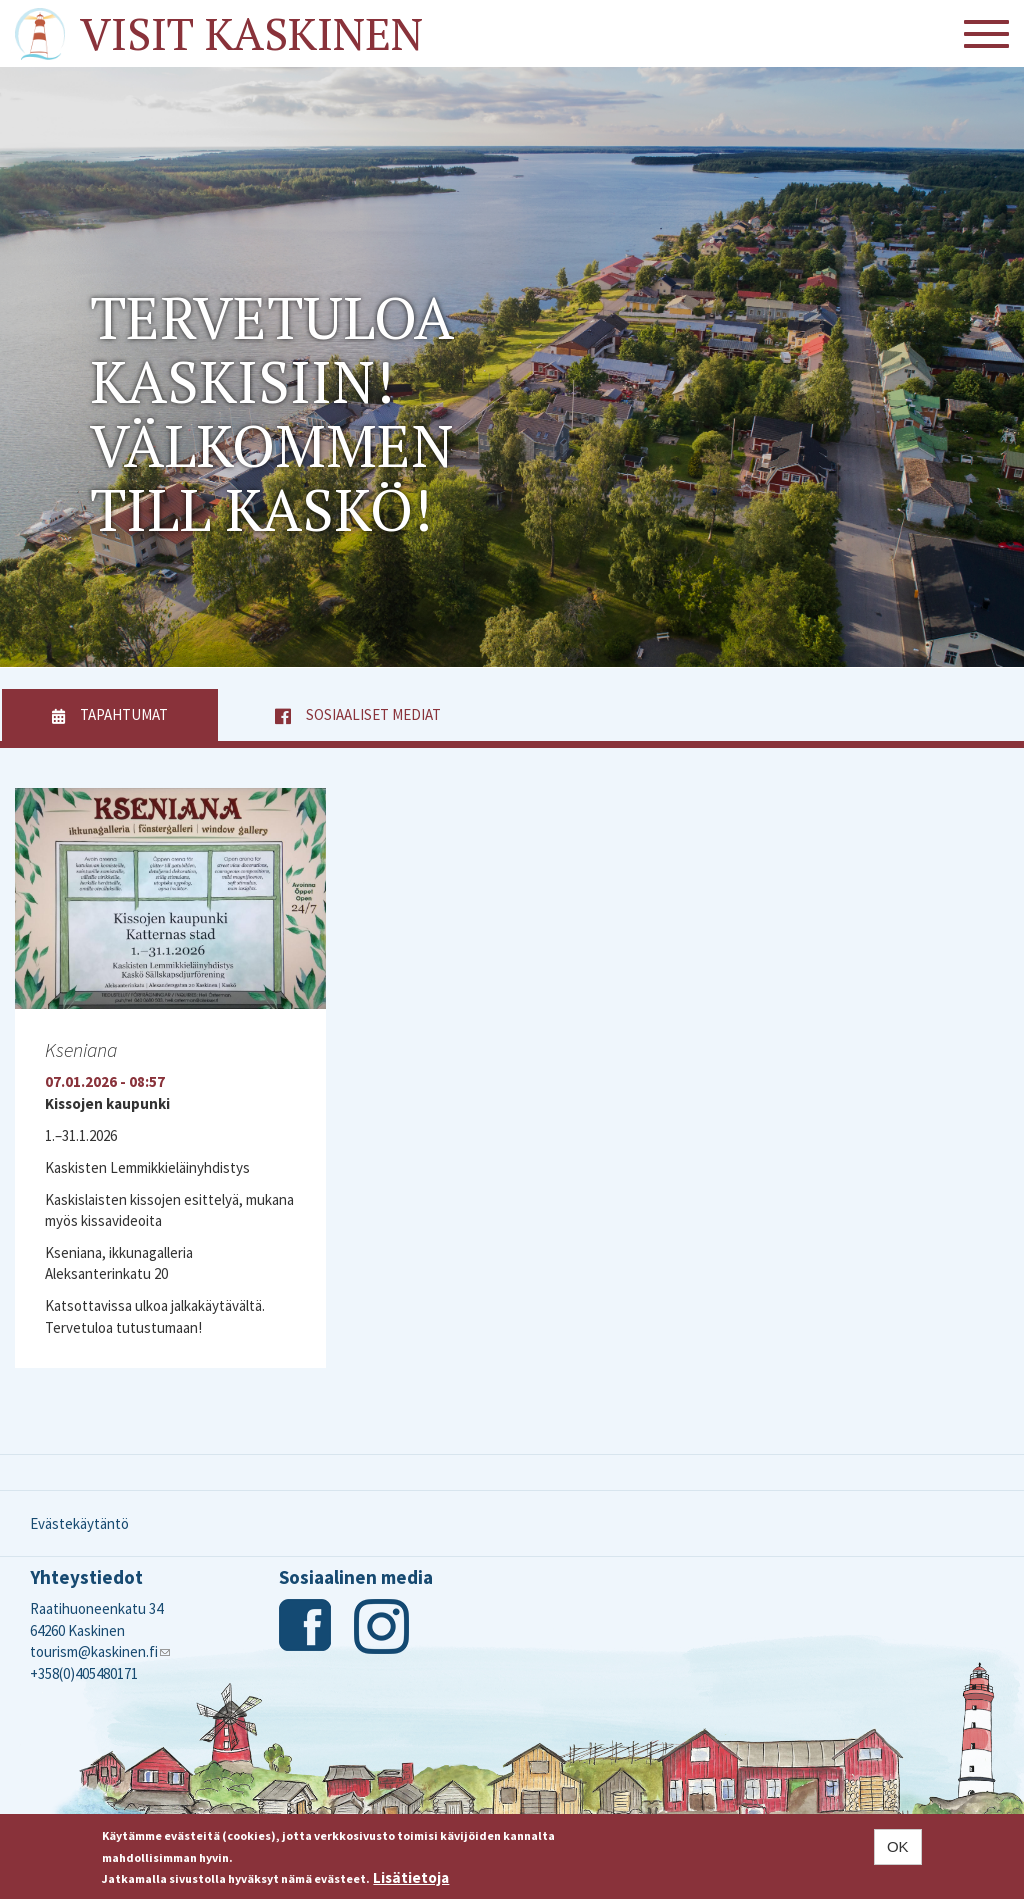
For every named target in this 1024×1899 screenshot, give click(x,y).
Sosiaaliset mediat (373, 714)
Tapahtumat (149, 714)
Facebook (306, 1626)
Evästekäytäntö (79, 1523)
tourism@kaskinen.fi (100, 1651)
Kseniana (81, 1049)
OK (898, 1846)
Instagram (381, 1626)
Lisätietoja (411, 1877)
